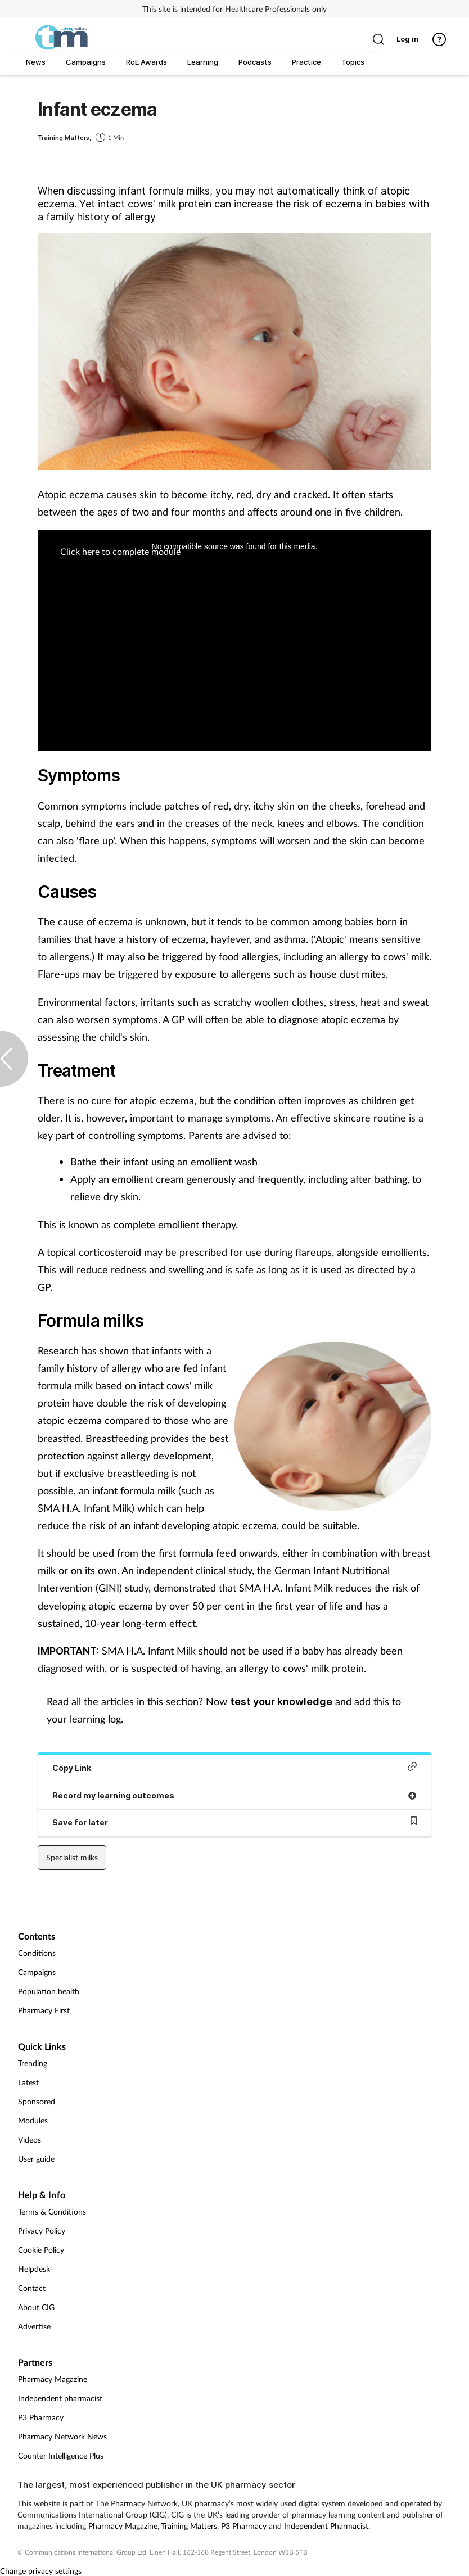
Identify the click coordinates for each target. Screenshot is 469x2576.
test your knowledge (281, 1701)
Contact (32, 2288)
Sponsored (36, 2101)
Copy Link (234, 1767)
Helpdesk (34, 2269)
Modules (33, 2120)
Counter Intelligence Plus (60, 2455)
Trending (32, 2063)
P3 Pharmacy (41, 2417)
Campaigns (37, 1972)
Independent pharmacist (60, 2398)
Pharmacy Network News (62, 2436)
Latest (28, 2082)
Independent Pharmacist (326, 2525)
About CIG (36, 2307)
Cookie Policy (41, 2249)
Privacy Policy (41, 2230)
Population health (48, 1991)
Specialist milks (72, 1857)
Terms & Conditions (52, 2211)
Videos (29, 2139)
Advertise (34, 2326)
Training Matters (189, 2525)
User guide (36, 2158)
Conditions (37, 1953)
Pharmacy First (44, 2010)
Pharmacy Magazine (52, 2379)
